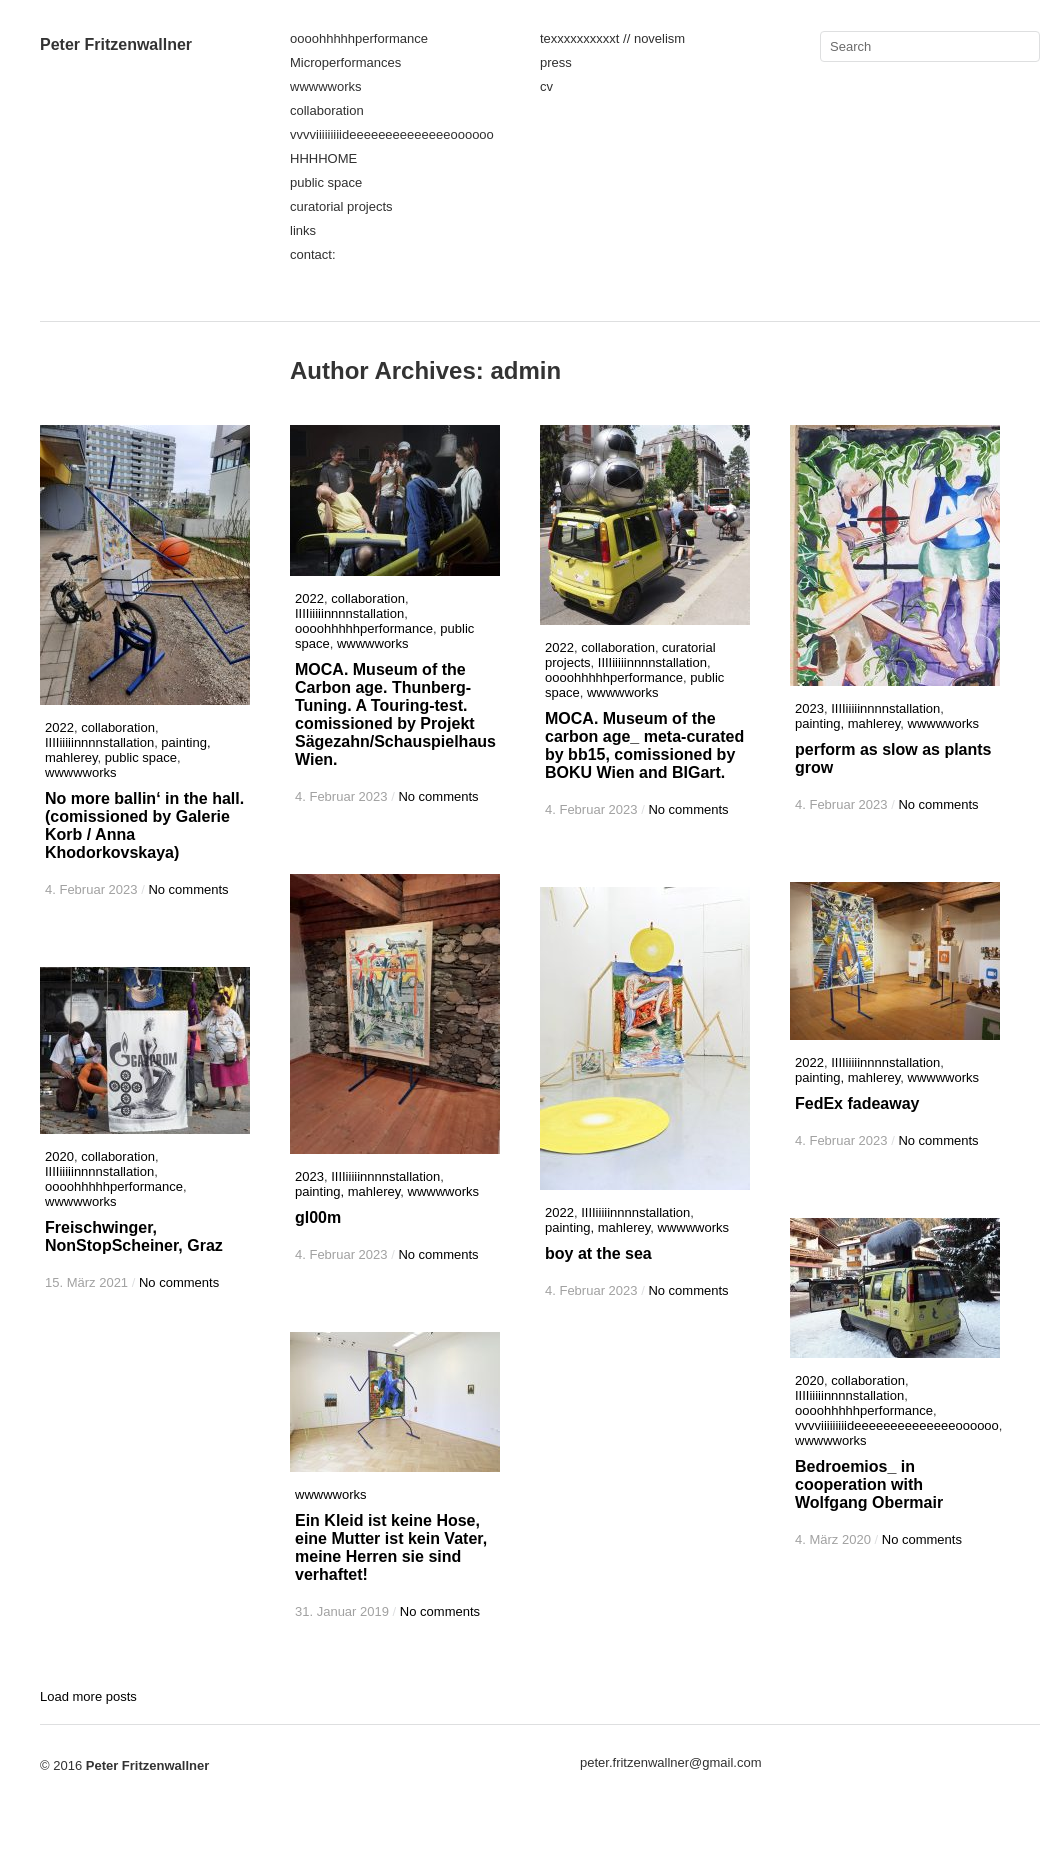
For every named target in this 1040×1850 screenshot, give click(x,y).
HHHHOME (323, 158)
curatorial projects (341, 206)
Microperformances (345, 62)
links (303, 230)
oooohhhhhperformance (359, 38)
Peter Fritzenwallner (116, 44)
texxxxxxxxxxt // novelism (612, 38)
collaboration (327, 110)
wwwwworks (326, 86)
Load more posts (88, 1696)
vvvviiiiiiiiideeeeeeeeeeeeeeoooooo (392, 134)
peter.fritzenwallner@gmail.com (671, 1762)
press (556, 62)
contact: (313, 254)
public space (326, 182)
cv (546, 86)
